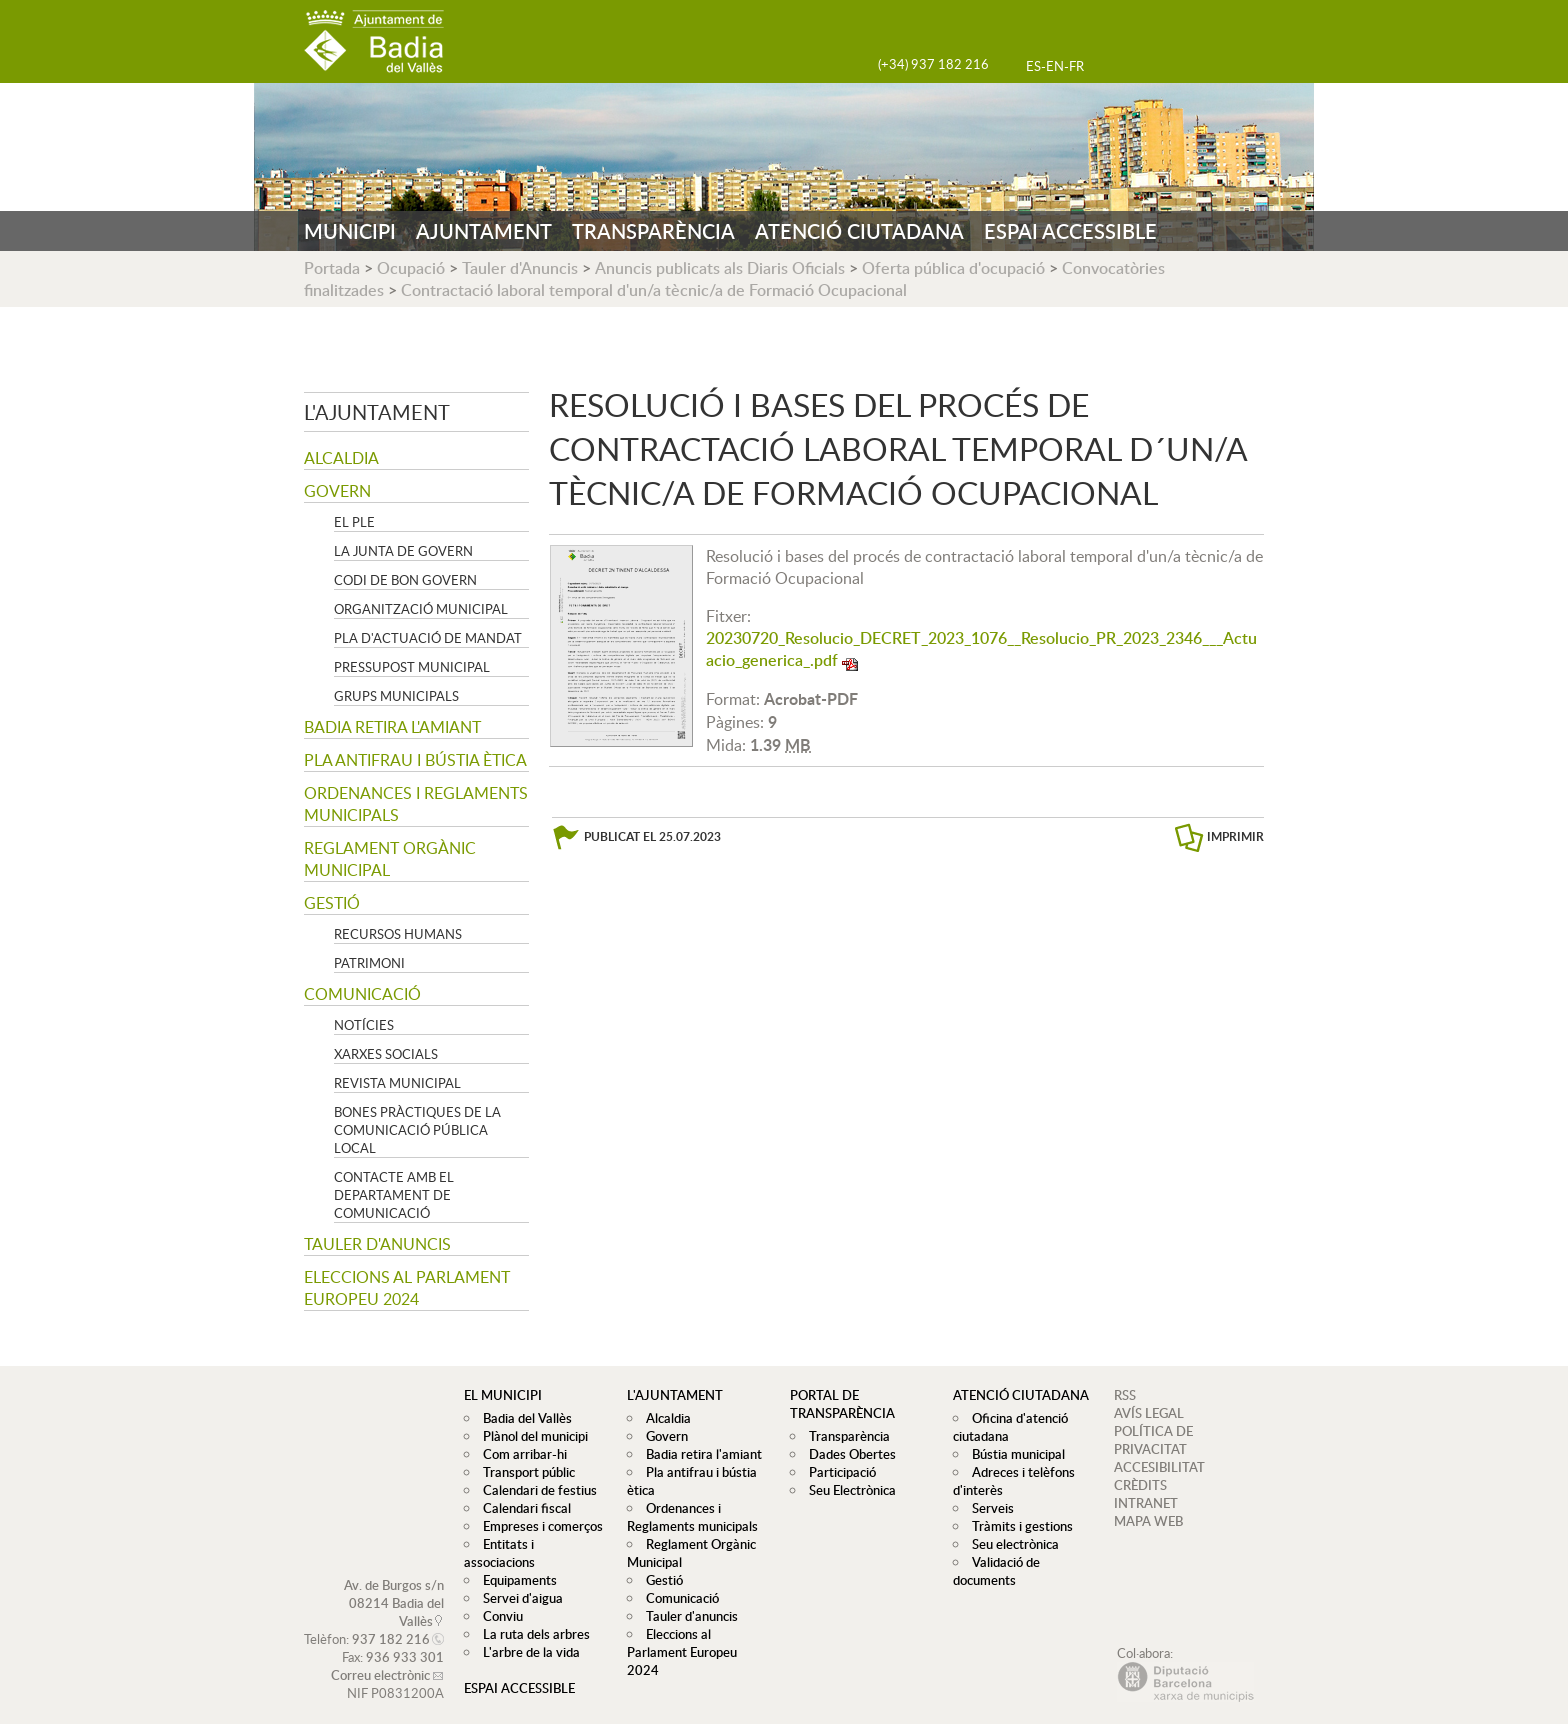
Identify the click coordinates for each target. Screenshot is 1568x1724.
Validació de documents (994, 1571)
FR (1076, 66)
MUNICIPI (350, 231)
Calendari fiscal (522, 1508)
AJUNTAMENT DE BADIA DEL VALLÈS (374, 41)
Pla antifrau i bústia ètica (415, 760)
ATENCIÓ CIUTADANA (859, 231)
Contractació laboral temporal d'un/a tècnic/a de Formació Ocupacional (654, 290)
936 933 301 (405, 1639)
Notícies (364, 1025)
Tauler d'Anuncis (520, 268)
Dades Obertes (847, 1454)
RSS (1125, 1395)
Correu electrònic (380, 1657)
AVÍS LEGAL (1149, 1413)
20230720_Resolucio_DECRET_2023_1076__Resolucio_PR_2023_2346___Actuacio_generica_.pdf (981, 649)
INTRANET (1146, 1503)
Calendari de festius (535, 1490)
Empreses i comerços (538, 1526)
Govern (337, 491)
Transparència (844, 1436)
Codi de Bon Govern (405, 580)
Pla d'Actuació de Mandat (428, 638)
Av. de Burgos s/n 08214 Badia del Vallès (394, 1585)
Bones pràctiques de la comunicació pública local (417, 1130)
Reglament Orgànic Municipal (390, 859)
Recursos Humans (398, 934)
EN (1055, 66)
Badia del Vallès (522, 1418)
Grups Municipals (396, 696)
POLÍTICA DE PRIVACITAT (1153, 1440)
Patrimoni (369, 963)
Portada (332, 268)
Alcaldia (341, 458)
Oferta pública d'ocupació (953, 268)
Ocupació (411, 268)
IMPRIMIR (1235, 836)
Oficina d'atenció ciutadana (1008, 1427)
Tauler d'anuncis (377, 1244)
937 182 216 (391, 1621)
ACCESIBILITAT (1159, 1467)
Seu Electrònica (847, 1490)
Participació (837, 1472)
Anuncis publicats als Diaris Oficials (720, 268)
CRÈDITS (1140, 1485)
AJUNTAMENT (484, 231)
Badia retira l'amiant (392, 727)
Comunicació (362, 994)
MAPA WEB (1148, 1521)
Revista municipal (397, 1083)
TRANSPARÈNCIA (653, 231)
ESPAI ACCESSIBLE (1070, 231)
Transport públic (524, 1472)
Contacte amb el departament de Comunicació (394, 1195)
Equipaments (515, 1562)
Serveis (988, 1508)
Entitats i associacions (540, 1544)
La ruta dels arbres (531, 1616)
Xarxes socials (386, 1054)
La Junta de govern (403, 551)
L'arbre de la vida (526, 1634)
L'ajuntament (377, 412)
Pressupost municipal (412, 667)
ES (1033, 66)
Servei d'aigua (518, 1580)
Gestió (332, 903)
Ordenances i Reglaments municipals (416, 804)
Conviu (498, 1598)
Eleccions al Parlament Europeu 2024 (407, 1288)
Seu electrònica (1010, 1544)
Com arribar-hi (520, 1454)
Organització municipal (421, 609)
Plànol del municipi (530, 1436)
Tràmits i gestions (1017, 1526)
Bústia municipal (1013, 1454)
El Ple (354, 522)
